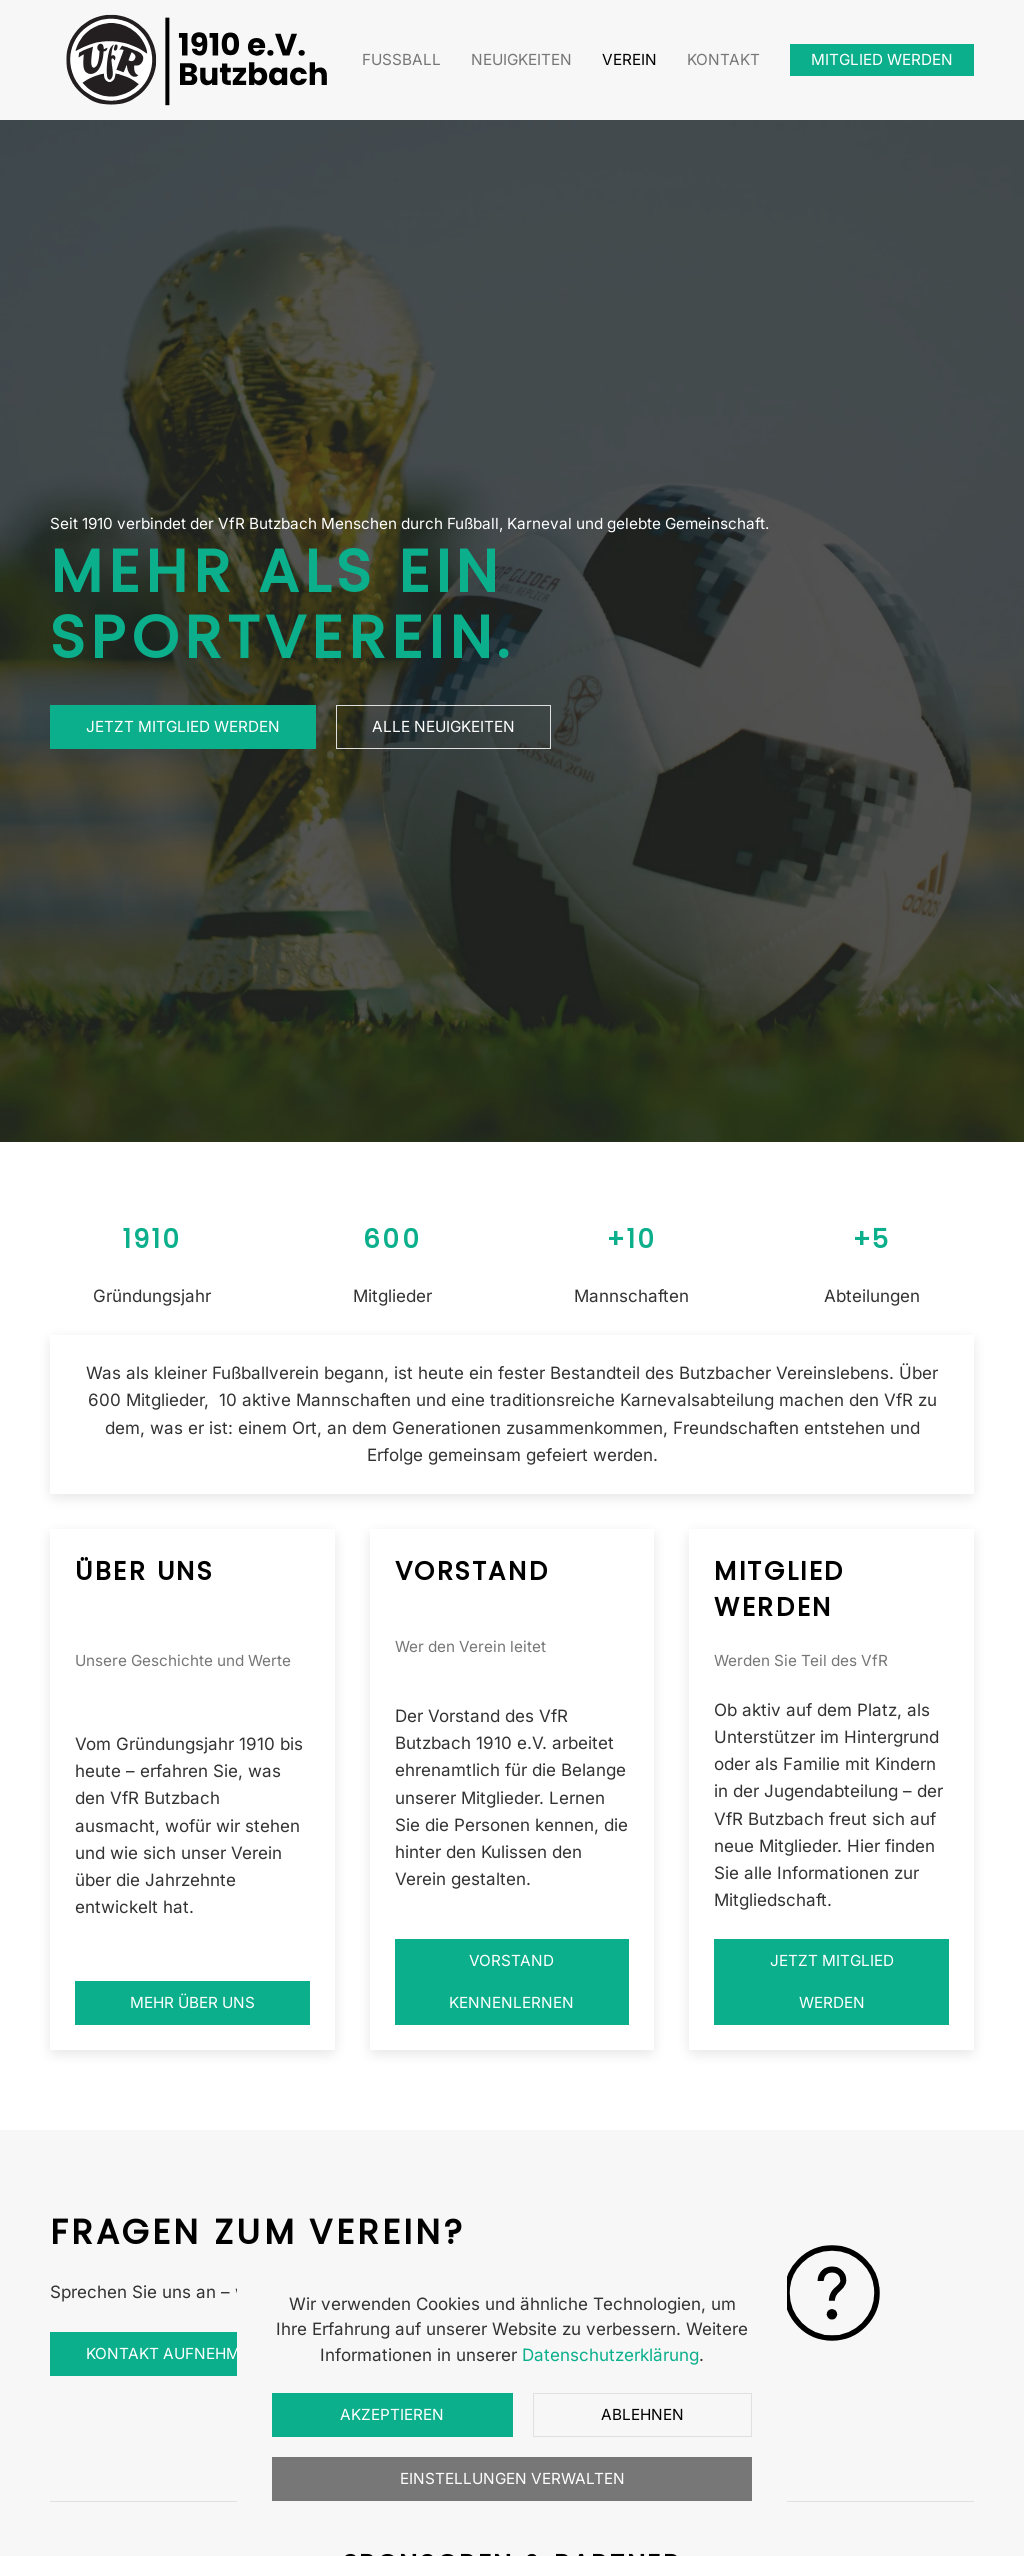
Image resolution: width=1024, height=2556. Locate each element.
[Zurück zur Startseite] (200, 60)
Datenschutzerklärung (610, 2355)
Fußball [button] (401, 59)
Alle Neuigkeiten (443, 726)
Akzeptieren (392, 2414)
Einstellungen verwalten (512, 2478)
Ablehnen (642, 2414)
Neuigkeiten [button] (521, 59)
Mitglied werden (882, 59)
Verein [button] (629, 59)
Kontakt (723, 59)
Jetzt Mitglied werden (183, 726)
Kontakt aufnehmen (186, 2354)
